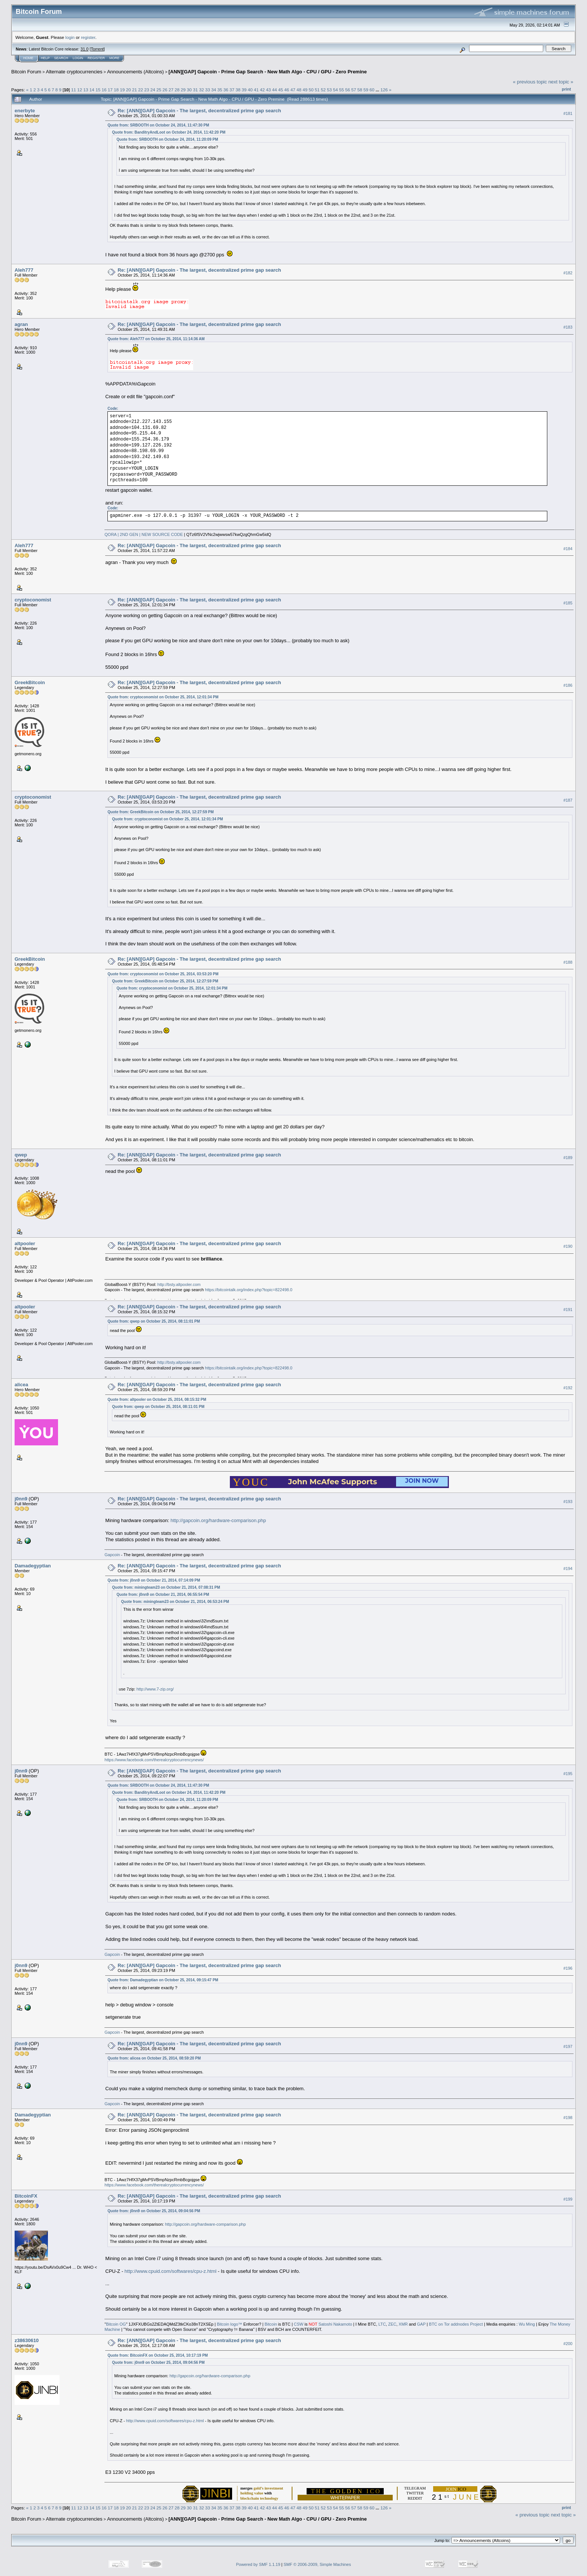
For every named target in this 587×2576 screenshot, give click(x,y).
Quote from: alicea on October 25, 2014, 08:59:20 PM (154, 2058)
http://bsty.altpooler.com (178, 1284)
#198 (567, 2118)
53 (329, 89)
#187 (567, 800)
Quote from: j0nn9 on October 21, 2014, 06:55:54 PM (162, 1594)
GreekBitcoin (30, 682)
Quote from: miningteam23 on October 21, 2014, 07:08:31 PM (166, 1587)
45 (280, 89)
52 (323, 89)
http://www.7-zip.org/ (155, 1689)
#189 (567, 1157)
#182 (567, 273)
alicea (21, 1384)
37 (231, 89)
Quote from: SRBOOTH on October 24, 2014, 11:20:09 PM (167, 139)
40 (250, 89)
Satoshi (325, 2324)
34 (213, 89)
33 (207, 89)
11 (73, 89)
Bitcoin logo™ (229, 2324)
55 (341, 89)
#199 (567, 2199)
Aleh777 (24, 270)
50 (310, 89)
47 (293, 89)
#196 (567, 1968)
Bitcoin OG (116, 2324)
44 (274, 89)
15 (97, 89)
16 (103, 89)
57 (353, 89)
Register (96, 58)
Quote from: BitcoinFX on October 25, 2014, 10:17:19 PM (157, 2355)
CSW (299, 2324)
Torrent (97, 49)
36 (225, 89)
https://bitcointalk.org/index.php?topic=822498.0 (248, 1289)
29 (183, 89)
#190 (567, 1246)
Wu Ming (527, 2324)
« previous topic (530, 82)
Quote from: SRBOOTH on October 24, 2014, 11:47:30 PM (158, 125)
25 (158, 89)
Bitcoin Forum (26, 71)
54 (335, 89)
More (114, 58)
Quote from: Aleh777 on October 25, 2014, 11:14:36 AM (155, 339)
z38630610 (27, 2340)
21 (134, 89)
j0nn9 (21, 1499)
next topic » (561, 82)
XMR (403, 2324)
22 (140, 89)
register (88, 37)
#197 (567, 2046)
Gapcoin (112, 1554)
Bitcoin (271, 2324)
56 (347, 89)
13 (85, 89)
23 (146, 89)
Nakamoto (342, 2324)
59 (366, 89)
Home (28, 58)
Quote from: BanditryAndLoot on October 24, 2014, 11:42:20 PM (168, 132)
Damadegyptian (33, 1566)
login (70, 37)
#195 (567, 1773)
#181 (567, 113)
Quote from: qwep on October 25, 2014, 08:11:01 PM (153, 1321)
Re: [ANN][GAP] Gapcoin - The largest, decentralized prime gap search (199, 110)
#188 (567, 962)
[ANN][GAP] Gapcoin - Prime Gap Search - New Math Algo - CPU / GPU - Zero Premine (267, 71)
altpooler (25, 1243)
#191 (567, 1309)
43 (268, 89)
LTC (382, 2324)
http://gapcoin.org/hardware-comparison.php (218, 1520)
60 (371, 89)
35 (219, 89)
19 (122, 89)
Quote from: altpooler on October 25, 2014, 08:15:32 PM (156, 1399)
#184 (567, 548)
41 (256, 89)
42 (262, 89)
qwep (21, 1155)
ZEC (392, 2324)
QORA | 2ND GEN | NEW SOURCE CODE (143, 534)
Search (61, 58)
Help (45, 58)
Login (78, 58)
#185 (567, 603)
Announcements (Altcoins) (135, 71)
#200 (567, 2343)
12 (79, 89)
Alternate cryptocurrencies (74, 71)
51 (317, 89)
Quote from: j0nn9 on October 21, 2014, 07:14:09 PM (153, 1580)
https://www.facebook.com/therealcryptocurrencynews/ (154, 1760)
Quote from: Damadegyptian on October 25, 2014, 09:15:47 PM (162, 1980)
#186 (567, 685)
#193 (567, 1501)
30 (189, 89)
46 (286, 89)
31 (195, 89)
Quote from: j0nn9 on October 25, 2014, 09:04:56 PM (153, 2211)
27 (170, 89)
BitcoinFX (26, 2196)
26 (164, 89)
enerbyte (25, 110)
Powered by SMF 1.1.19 (258, 2564)
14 (91, 89)
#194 (567, 1569)
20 (128, 89)
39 (244, 89)
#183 (567, 327)
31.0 (84, 49)
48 (298, 89)
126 (384, 89)
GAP (421, 2324)
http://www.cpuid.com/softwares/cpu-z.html (171, 2271)
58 (360, 89)
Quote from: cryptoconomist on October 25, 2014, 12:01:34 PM (162, 697)
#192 (567, 1387)
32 (201, 89)
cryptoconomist (33, 600)
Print (566, 89)
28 (177, 89)
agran (21, 324)
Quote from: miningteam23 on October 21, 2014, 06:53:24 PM (175, 1602)
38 (237, 89)
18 (116, 89)
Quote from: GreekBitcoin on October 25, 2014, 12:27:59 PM (160, 812)
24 (152, 89)
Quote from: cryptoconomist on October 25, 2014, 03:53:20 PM (162, 974)
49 (304, 89)
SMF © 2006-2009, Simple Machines (317, 2564)
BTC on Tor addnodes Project (456, 2324)
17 (110, 89)
